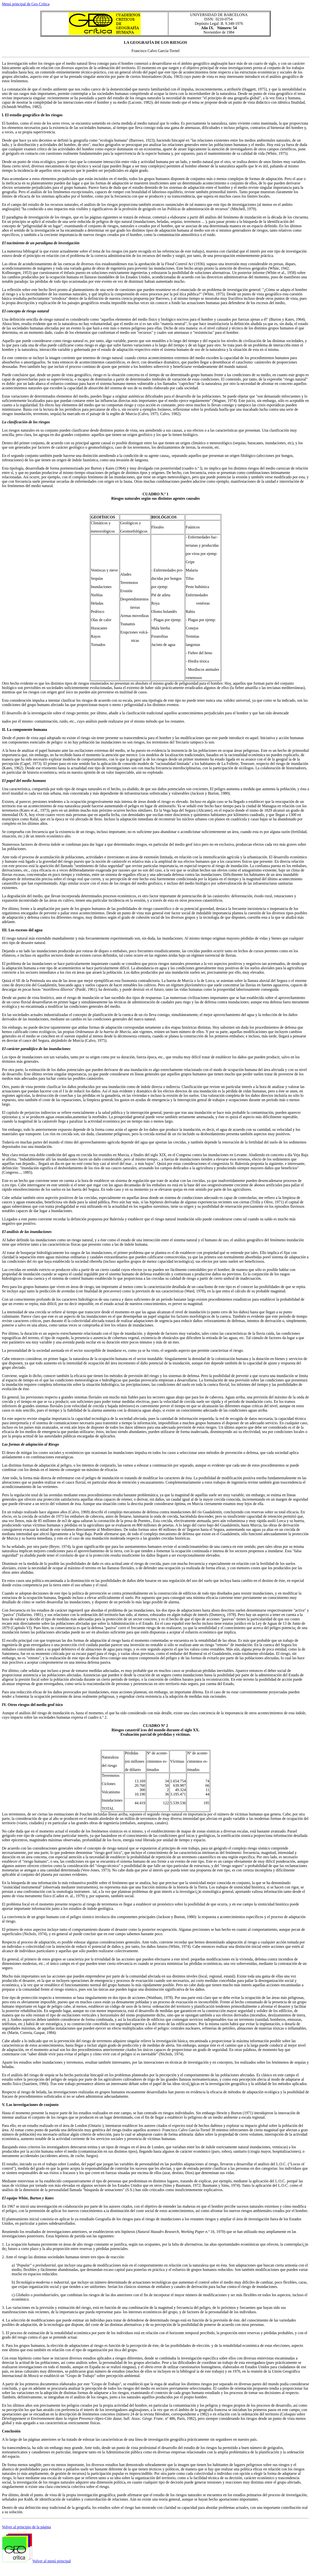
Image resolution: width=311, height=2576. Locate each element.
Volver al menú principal (51, 2561)
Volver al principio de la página (26, 2527)
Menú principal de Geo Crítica (26, 4)
